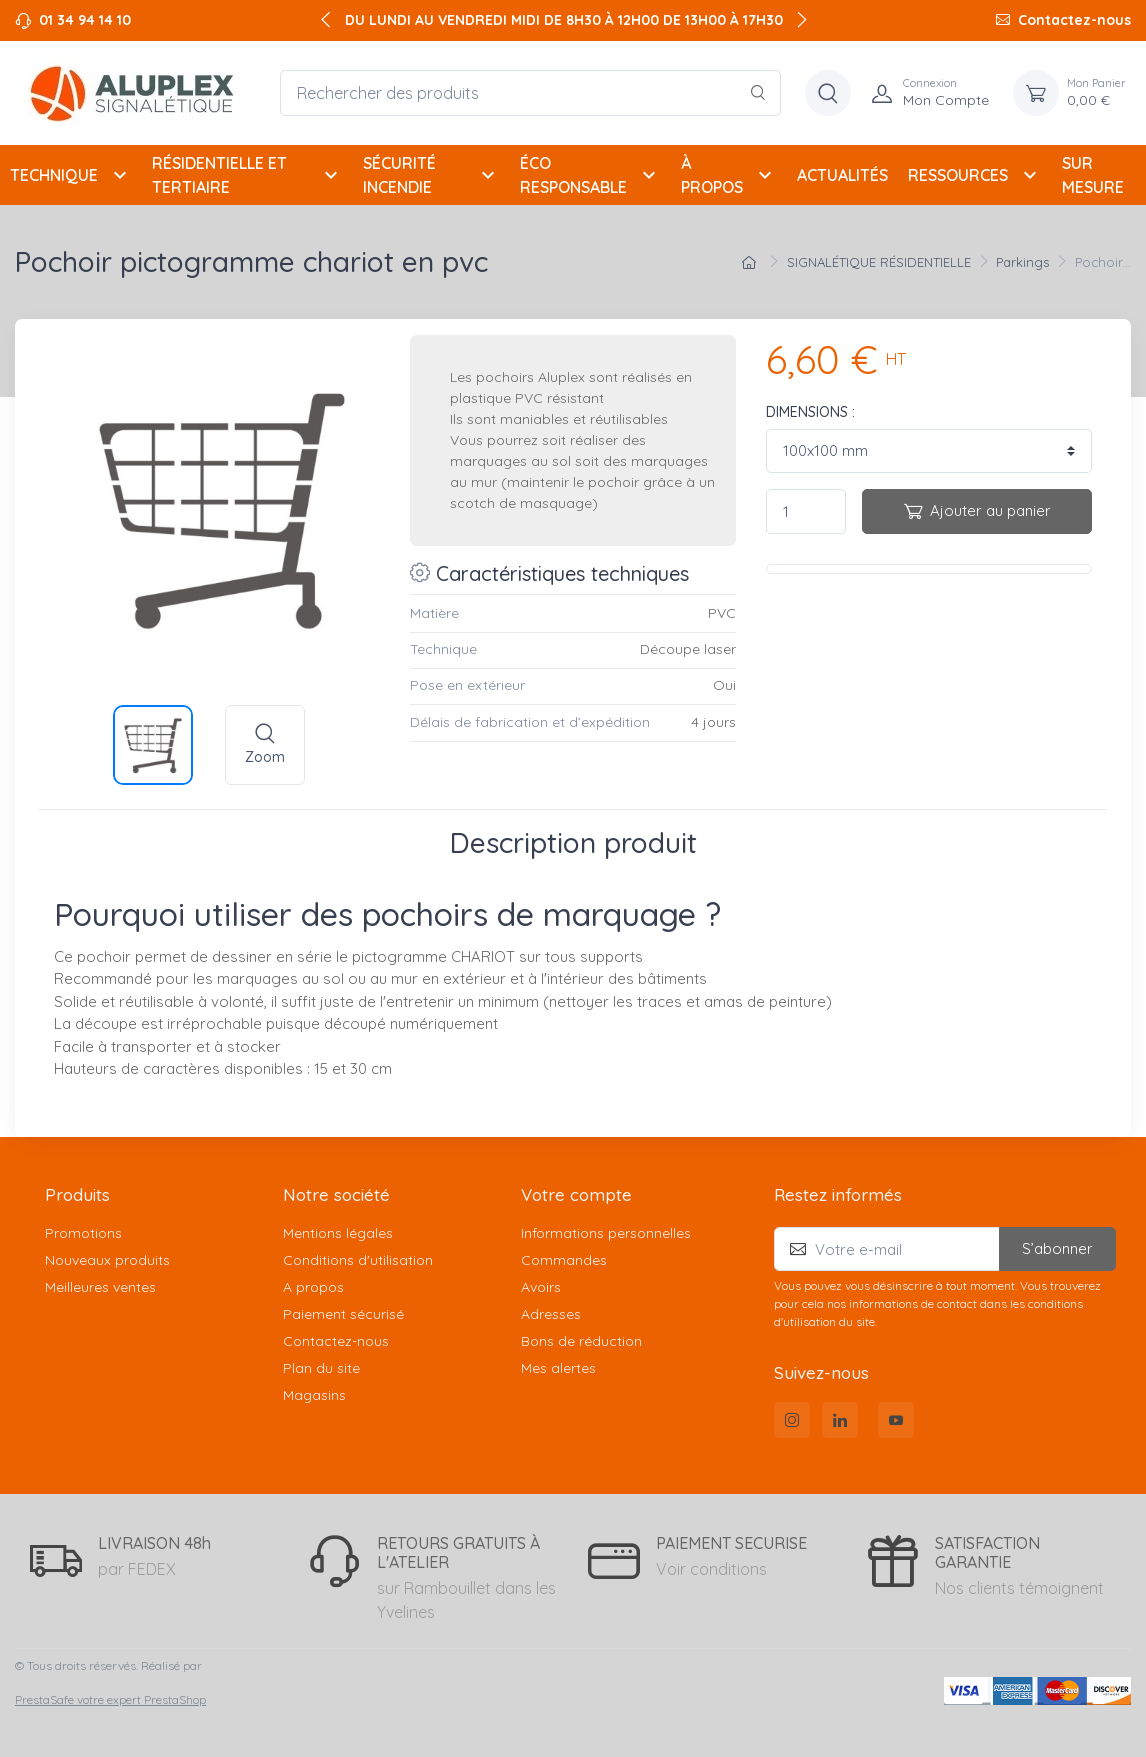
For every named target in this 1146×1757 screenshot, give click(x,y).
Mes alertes (558, 1368)
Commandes (564, 1260)
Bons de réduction (581, 1341)
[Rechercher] (758, 93)
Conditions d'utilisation (358, 1260)
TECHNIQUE (71, 175)
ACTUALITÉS (842, 175)
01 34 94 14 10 (85, 20)
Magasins (314, 1395)
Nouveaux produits (107, 1260)
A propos (313, 1287)
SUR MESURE (1093, 175)
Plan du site (321, 1368)
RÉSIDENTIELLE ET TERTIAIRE (247, 175)
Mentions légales (338, 1233)
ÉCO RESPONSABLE (590, 175)
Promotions (83, 1233)
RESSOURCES (975, 175)
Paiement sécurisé (343, 1314)
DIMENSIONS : (810, 412)
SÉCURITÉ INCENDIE (431, 175)
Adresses (551, 1314)
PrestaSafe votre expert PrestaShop (110, 1699)
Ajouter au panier (977, 510)
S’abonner (1057, 1248)
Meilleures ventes (100, 1287)
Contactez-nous (1074, 20)
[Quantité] (806, 511)
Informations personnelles (606, 1233)
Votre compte (576, 1194)
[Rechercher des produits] (530, 93)
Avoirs (541, 1287)
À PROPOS (729, 175)
